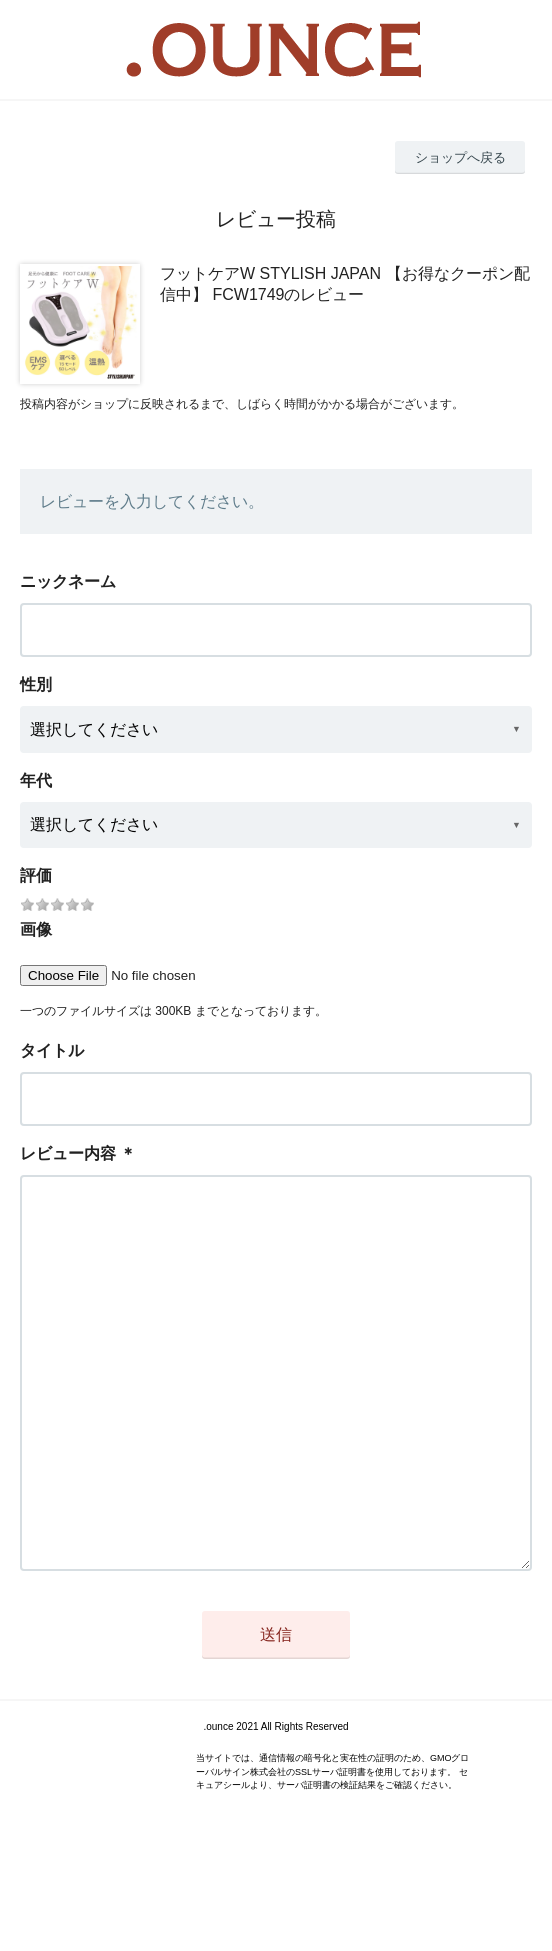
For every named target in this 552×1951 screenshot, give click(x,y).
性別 (36, 684)
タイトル (52, 1050)
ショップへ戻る (460, 157)
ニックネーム (68, 581)
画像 (36, 929)
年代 (36, 780)
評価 (36, 875)
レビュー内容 (68, 1153)
